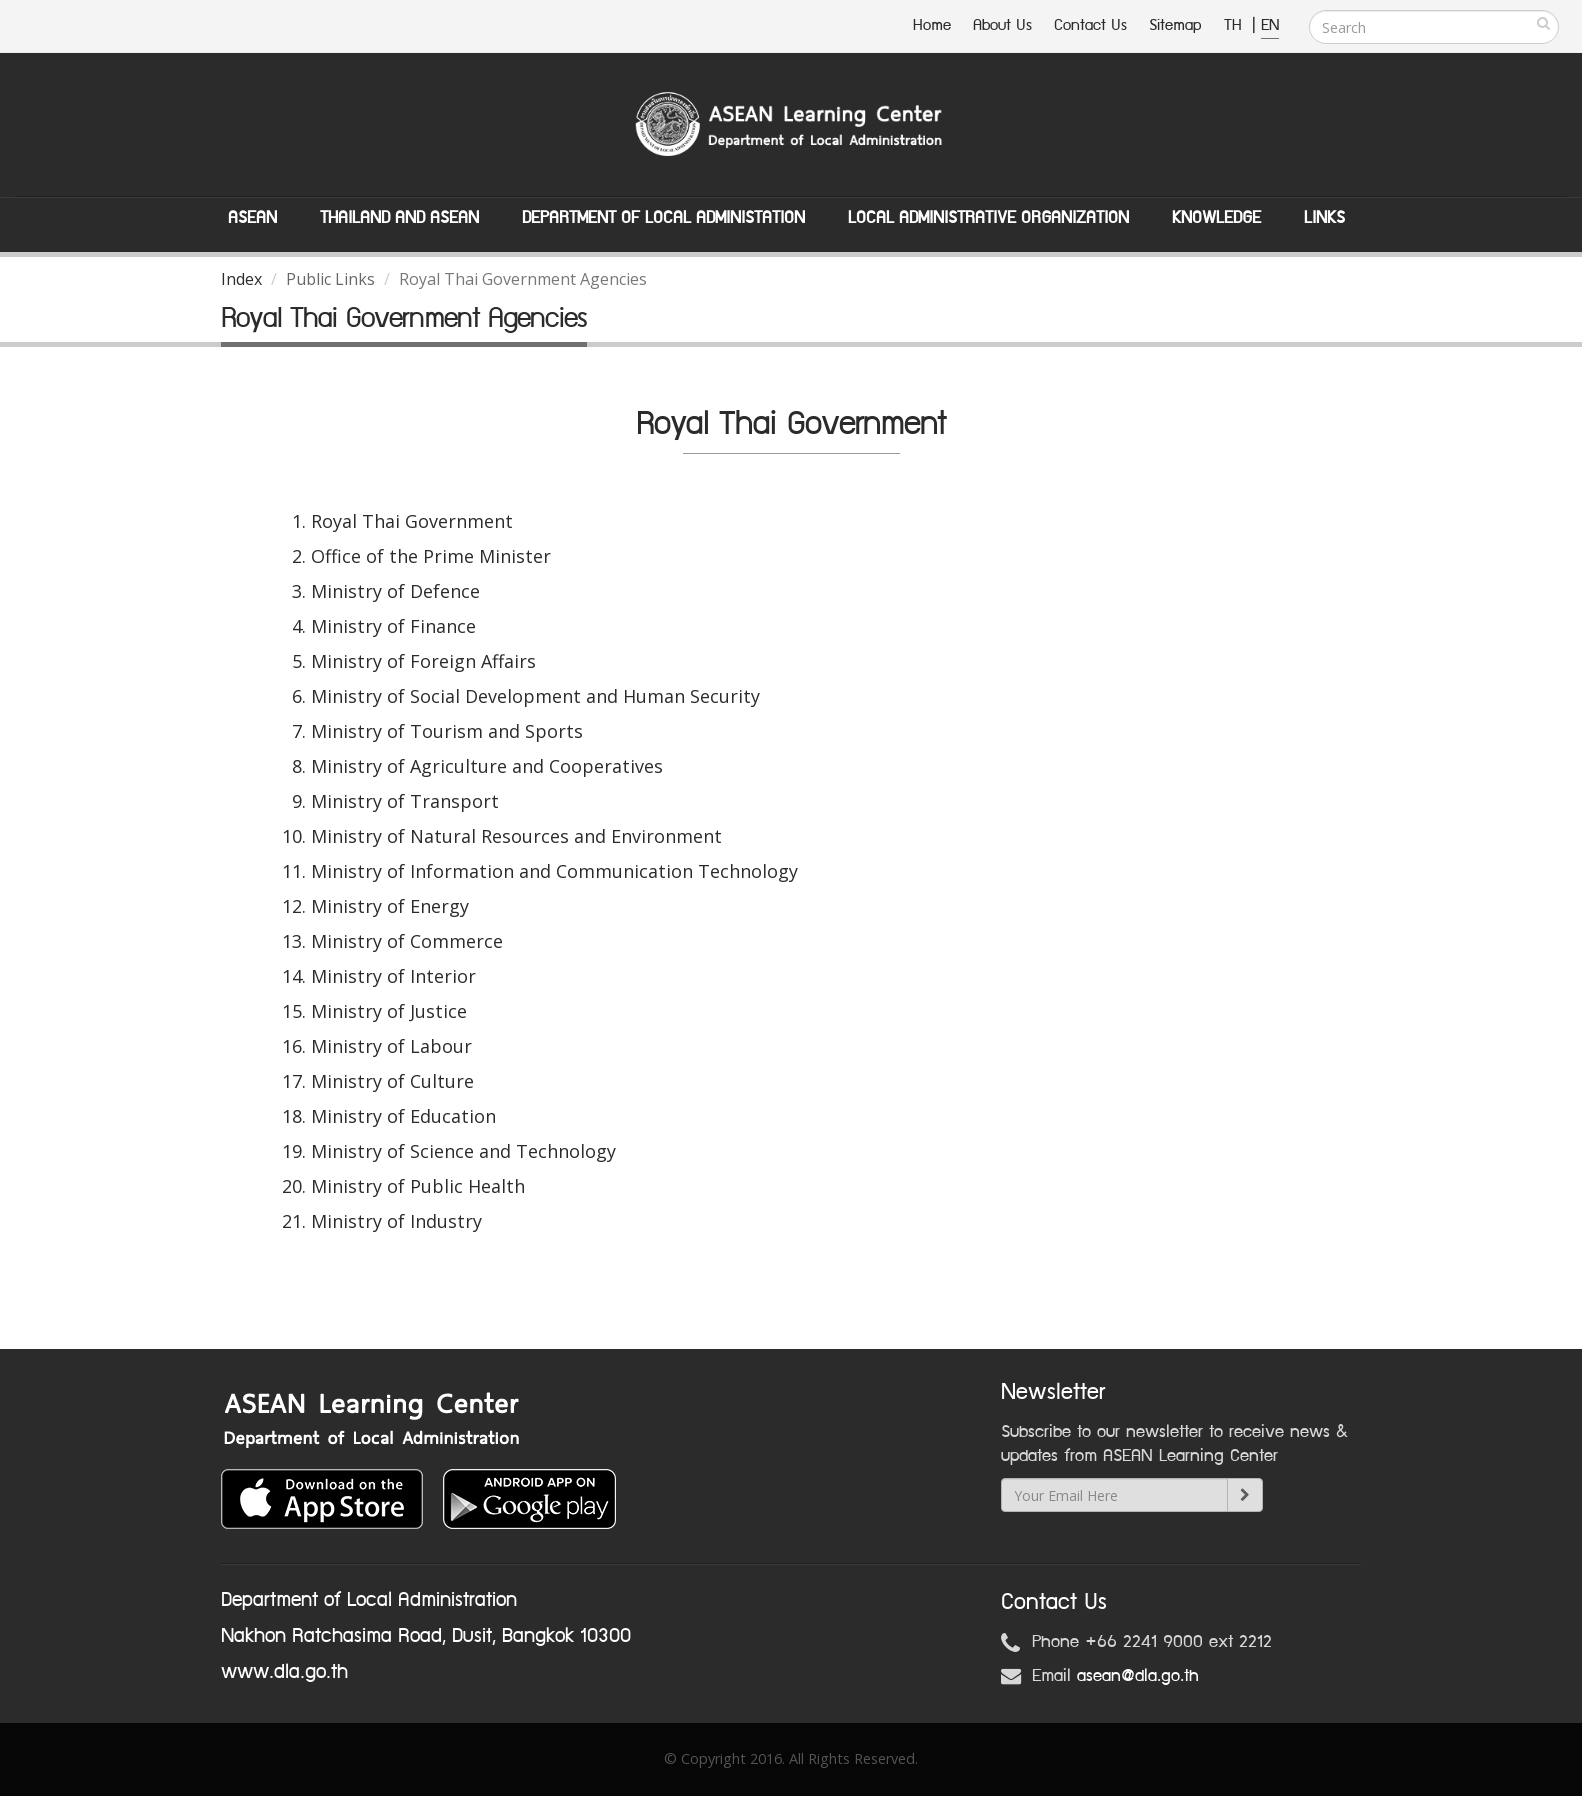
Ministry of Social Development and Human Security (535, 696)
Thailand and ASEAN (399, 218)
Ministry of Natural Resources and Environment (516, 836)
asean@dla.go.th (1138, 1676)
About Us (1002, 25)
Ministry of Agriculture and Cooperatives (487, 766)
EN (1270, 25)
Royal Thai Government (412, 521)
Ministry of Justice (389, 1011)
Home (932, 25)
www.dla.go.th (284, 1672)
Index (241, 279)
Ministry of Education (403, 1116)
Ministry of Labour (391, 1046)
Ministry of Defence (395, 591)
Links (1324, 218)
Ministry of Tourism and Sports (447, 731)
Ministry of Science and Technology (463, 1151)
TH (1235, 25)
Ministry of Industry (396, 1221)
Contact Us (1090, 25)
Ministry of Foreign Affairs (423, 661)
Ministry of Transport (405, 801)
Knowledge (1216, 218)
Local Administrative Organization (988, 218)
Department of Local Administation (663, 218)
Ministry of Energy (390, 906)
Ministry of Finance (393, 626)
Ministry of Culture (392, 1081)
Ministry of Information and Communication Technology (554, 871)
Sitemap (1175, 25)
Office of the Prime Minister (431, 556)
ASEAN (252, 218)
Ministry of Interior (393, 976)
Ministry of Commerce (407, 941)
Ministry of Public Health (418, 1186)
